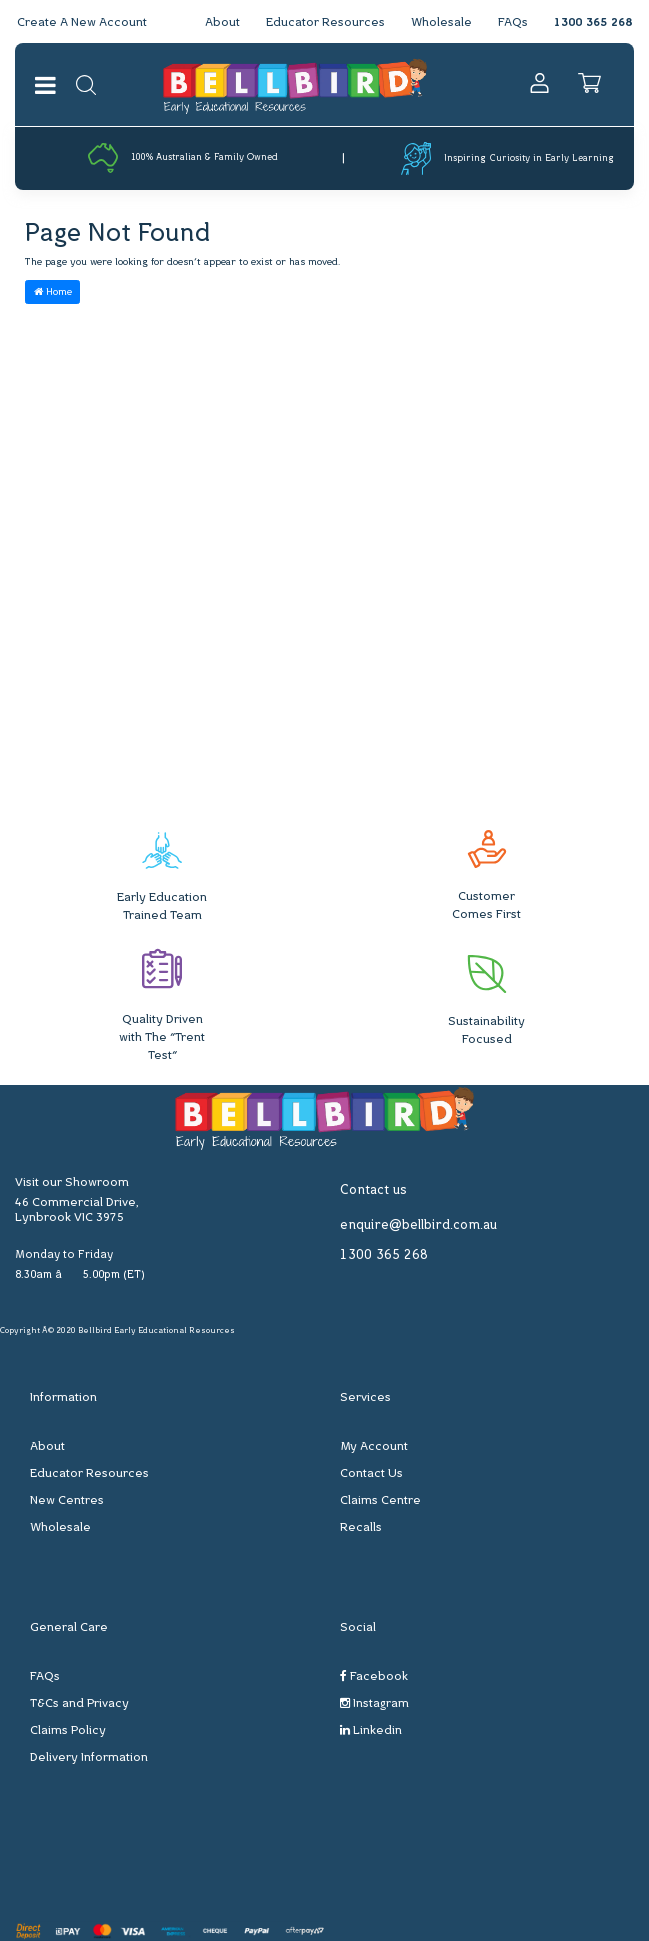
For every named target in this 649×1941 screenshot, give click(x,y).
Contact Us (371, 1474)
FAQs (513, 23)
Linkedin (371, 1730)
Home (53, 292)
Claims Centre (380, 1501)
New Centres (67, 1501)
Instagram (374, 1703)
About (222, 23)
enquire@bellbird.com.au (418, 1225)
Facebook (374, 1676)
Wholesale (441, 23)
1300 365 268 (593, 23)
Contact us (373, 1190)
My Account (374, 1447)
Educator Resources (325, 23)
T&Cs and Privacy (79, 1704)
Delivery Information (89, 1758)
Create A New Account (82, 23)
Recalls (361, 1528)
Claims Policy (68, 1731)
